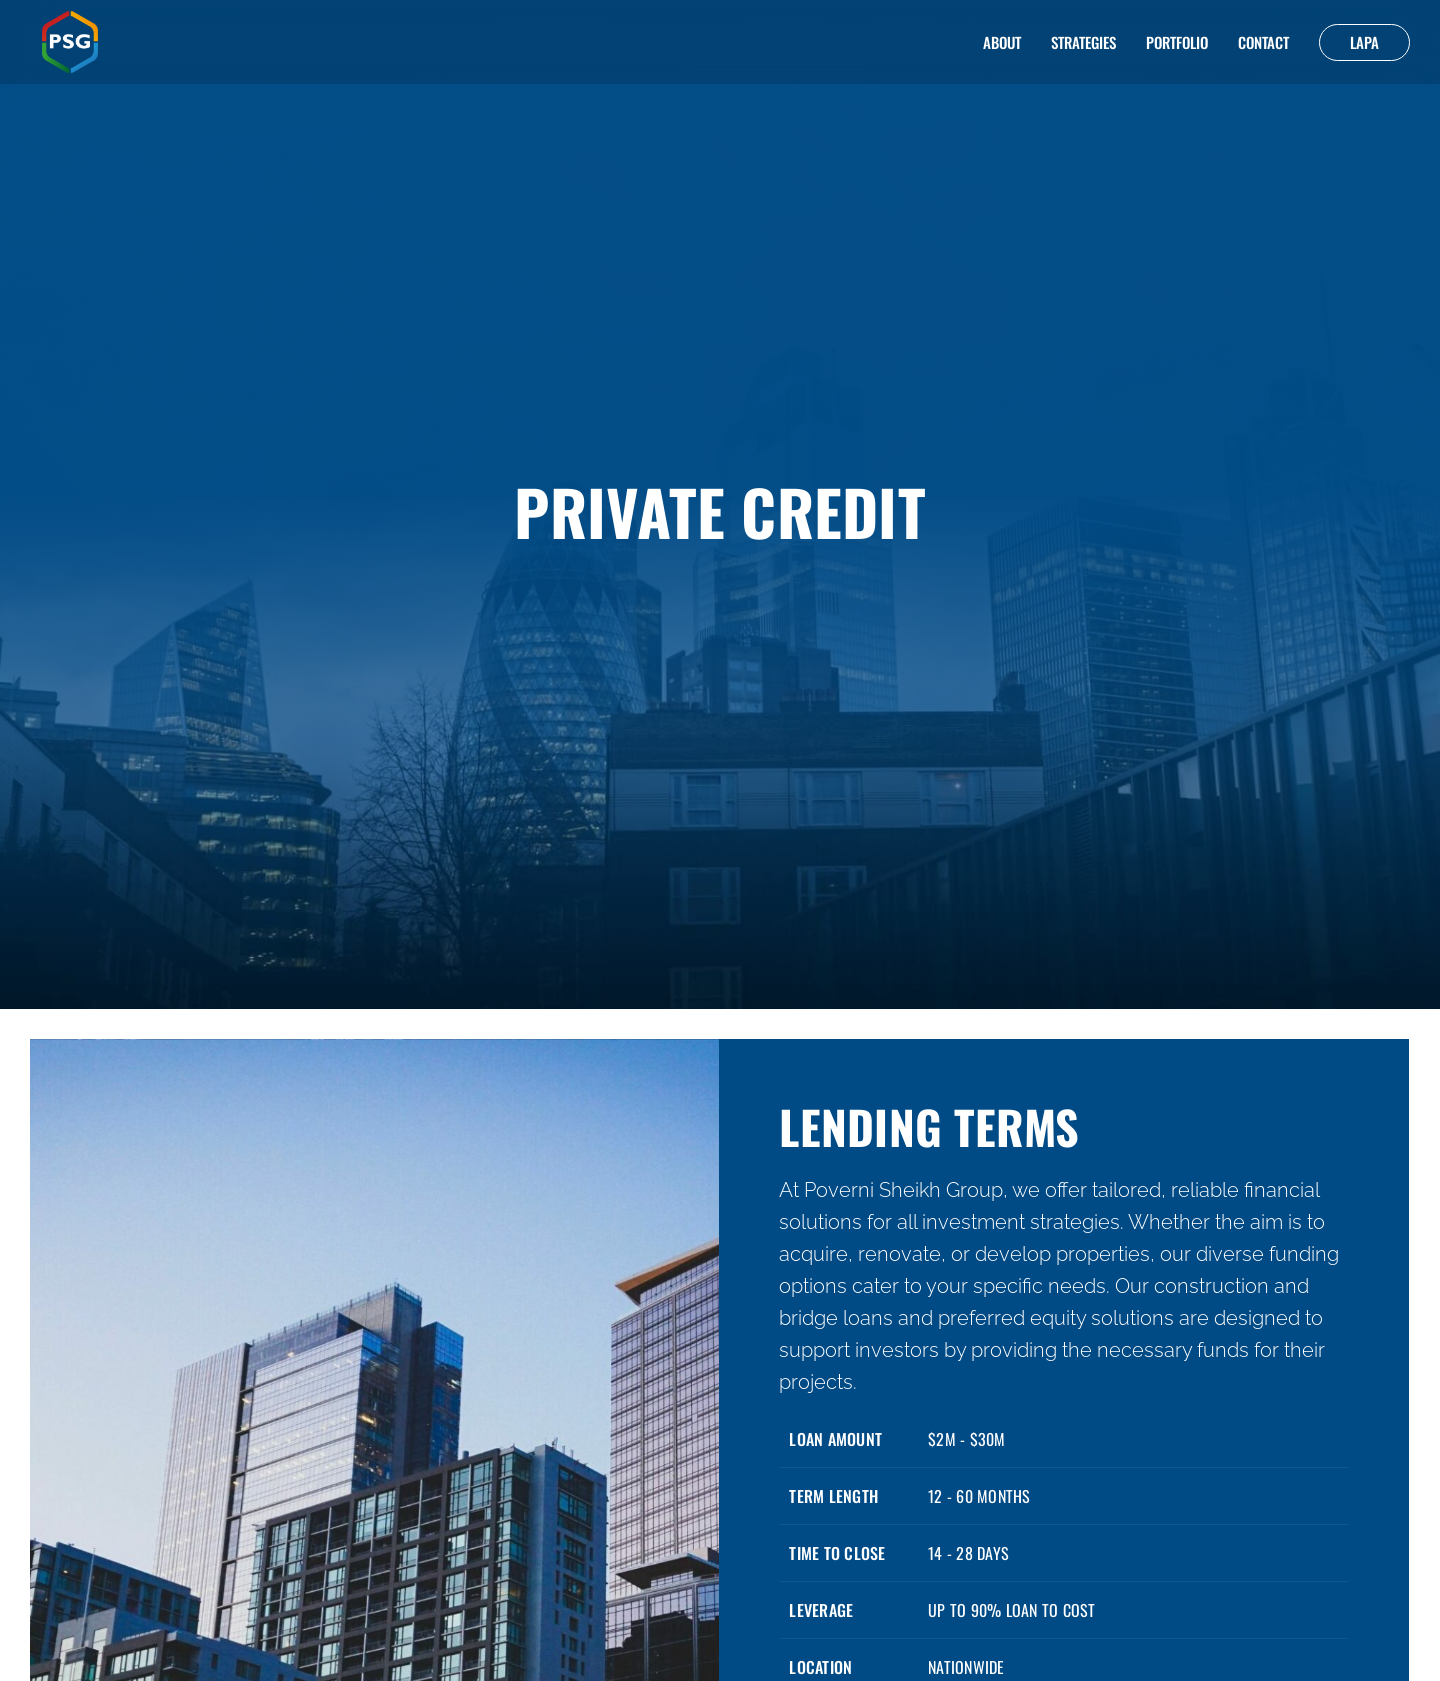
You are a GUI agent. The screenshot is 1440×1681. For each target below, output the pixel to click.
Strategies (1083, 42)
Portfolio (1177, 42)
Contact (1263, 42)
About (1002, 42)
